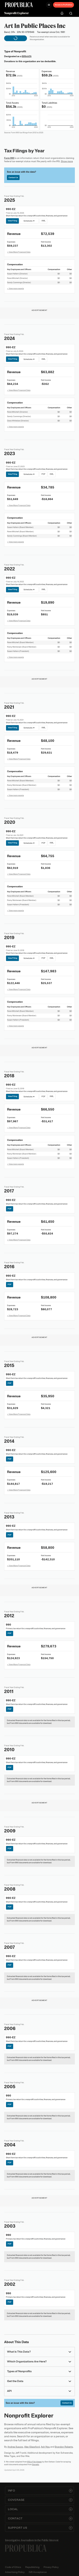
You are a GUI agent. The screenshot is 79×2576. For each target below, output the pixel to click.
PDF (43, 474)
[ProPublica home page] (26, 2548)
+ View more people (15, 288)
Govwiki (35, 2464)
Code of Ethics (13, 2567)
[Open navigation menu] (49, 5)
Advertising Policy (15, 2572)
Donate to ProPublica (63, 5)
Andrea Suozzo (15, 2446)
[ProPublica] (19, 4)
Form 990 (9, 158)
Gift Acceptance (38, 2572)
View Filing (12, 220)
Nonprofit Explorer (16, 13)
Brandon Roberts (64, 2446)
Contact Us (13, 177)
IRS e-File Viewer (34, 2462)
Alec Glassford (32, 2446)
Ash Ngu (45, 2446)
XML (43, 220)
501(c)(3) (26, 56)
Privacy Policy (51, 2567)
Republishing (32, 2567)
